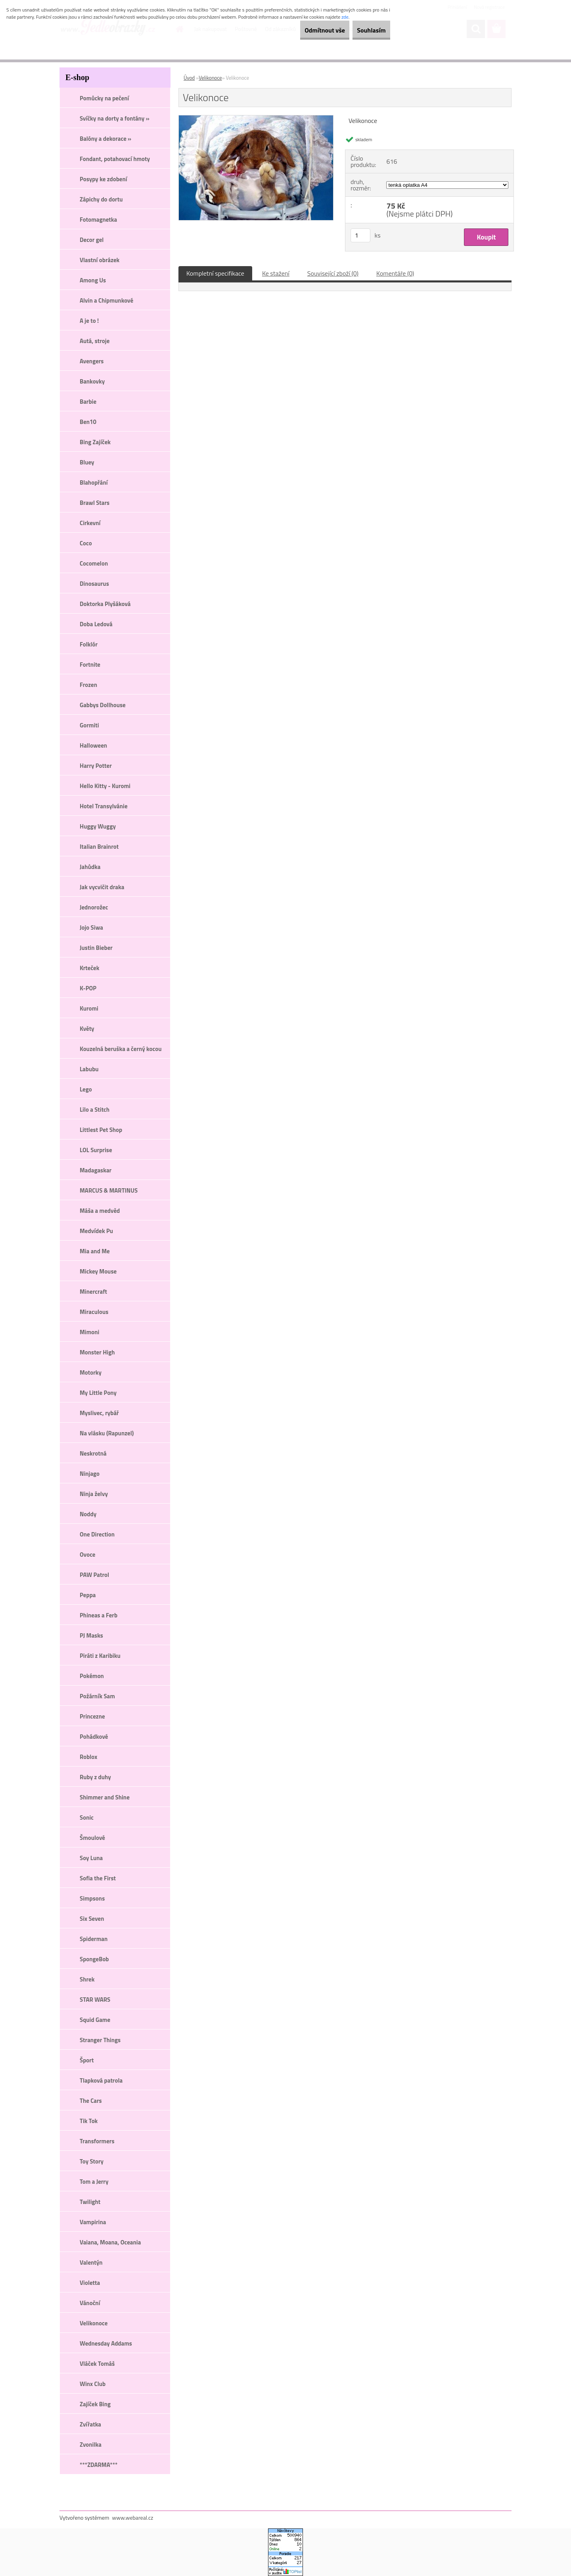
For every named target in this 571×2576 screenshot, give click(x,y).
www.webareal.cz (132, 2517)
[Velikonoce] (256, 118)
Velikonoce (210, 78)
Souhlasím (365, 30)
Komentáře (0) (395, 273)
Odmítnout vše (308, 30)
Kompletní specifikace (215, 273)
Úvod (189, 78)
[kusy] (360, 235)
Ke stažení (275, 273)
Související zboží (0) (332, 273)
